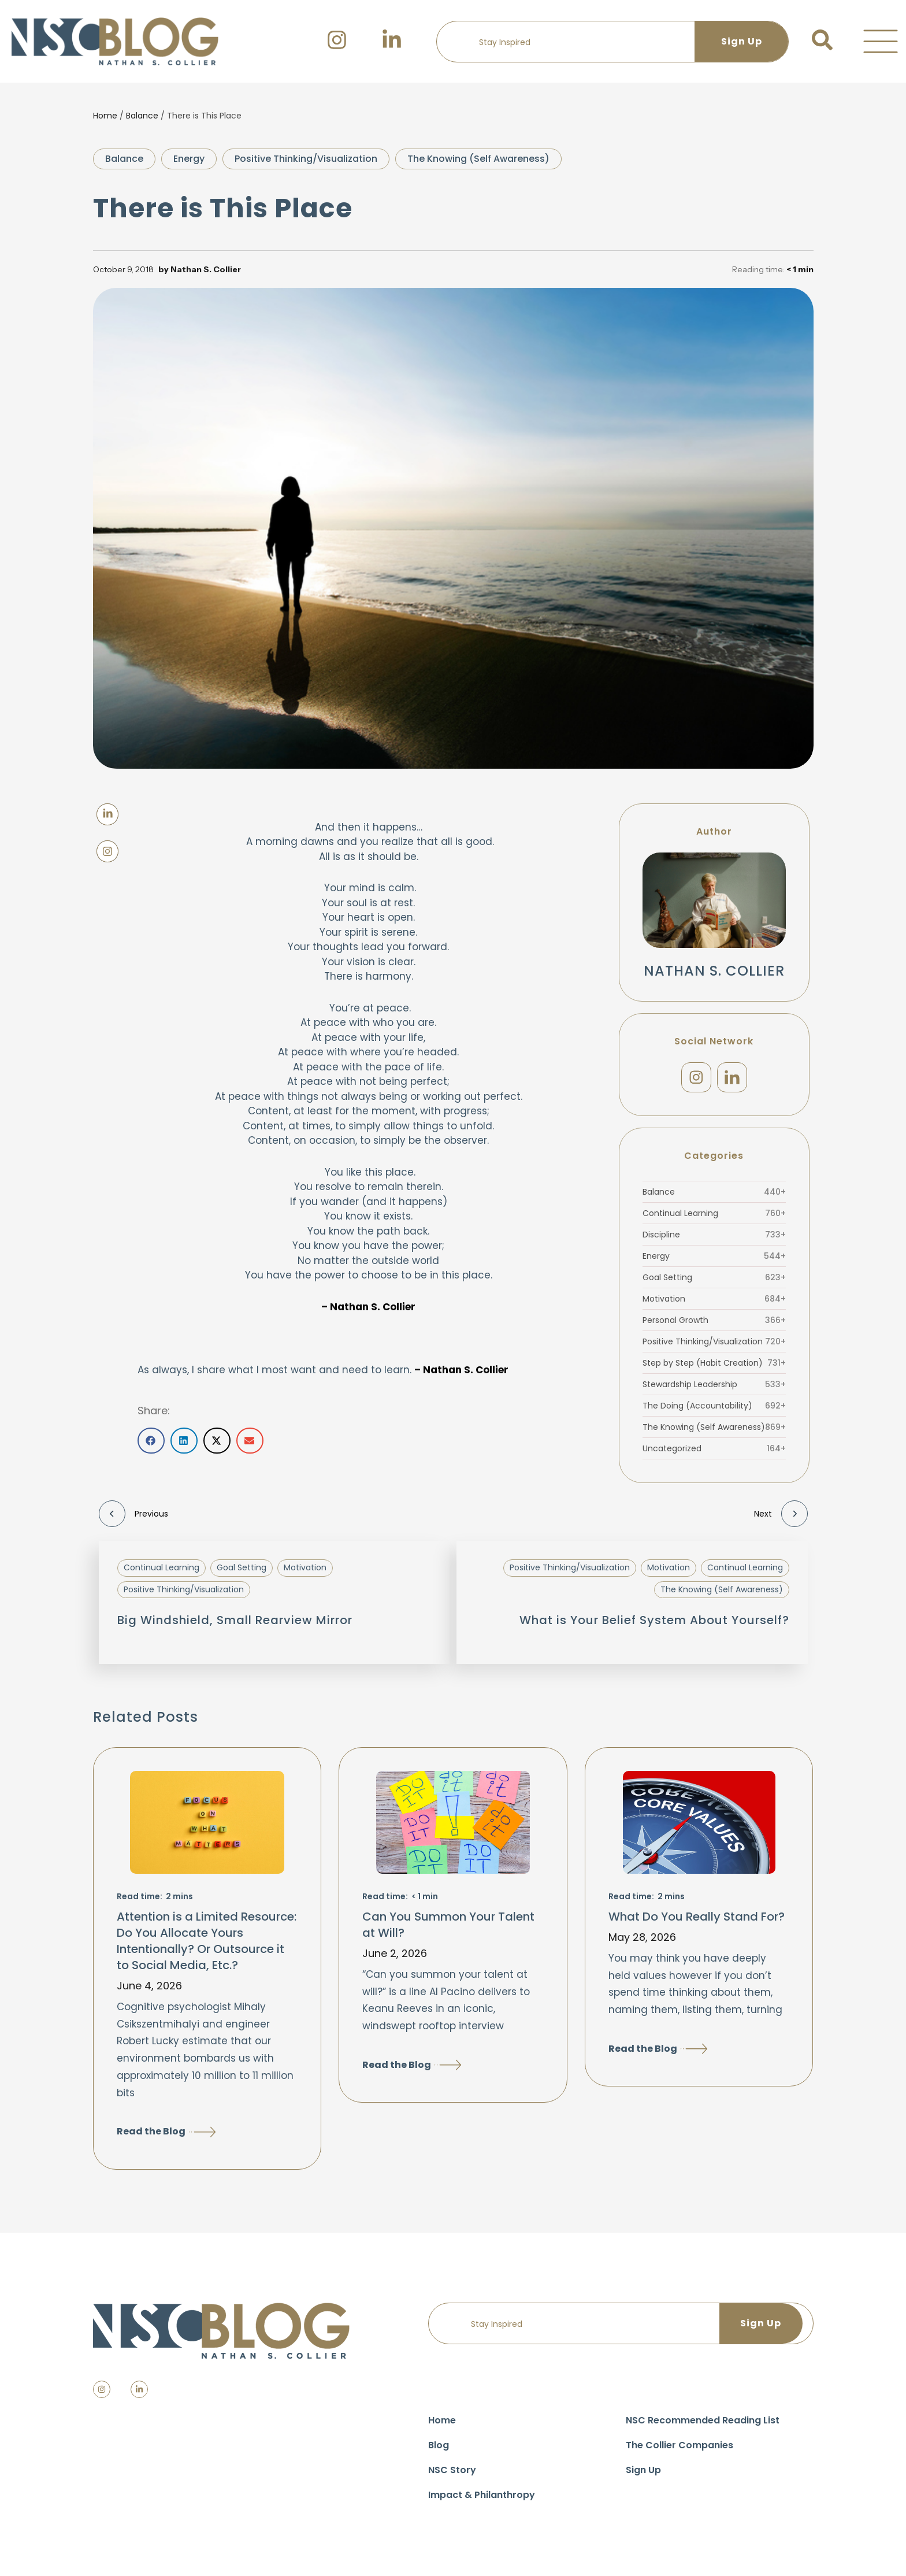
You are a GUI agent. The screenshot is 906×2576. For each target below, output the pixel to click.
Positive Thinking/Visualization (306, 158)
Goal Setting (714, 1281)
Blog (438, 2448)
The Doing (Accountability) (714, 1409)
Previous (133, 1517)
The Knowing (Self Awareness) (478, 158)
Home (105, 115)
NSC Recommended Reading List (702, 2423)
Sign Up (643, 2473)
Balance (142, 115)
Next (781, 1517)
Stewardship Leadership (714, 1388)
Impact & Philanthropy (481, 2498)
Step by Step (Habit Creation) (714, 1366)
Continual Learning (714, 1217)
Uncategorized (714, 1452)
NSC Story (452, 2473)
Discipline (714, 1238)
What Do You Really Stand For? (696, 1920)
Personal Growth (714, 1323)
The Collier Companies (679, 2448)
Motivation (714, 1302)
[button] (880, 41)
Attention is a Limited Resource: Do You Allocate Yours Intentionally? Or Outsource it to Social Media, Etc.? (206, 1944)
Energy (189, 158)
